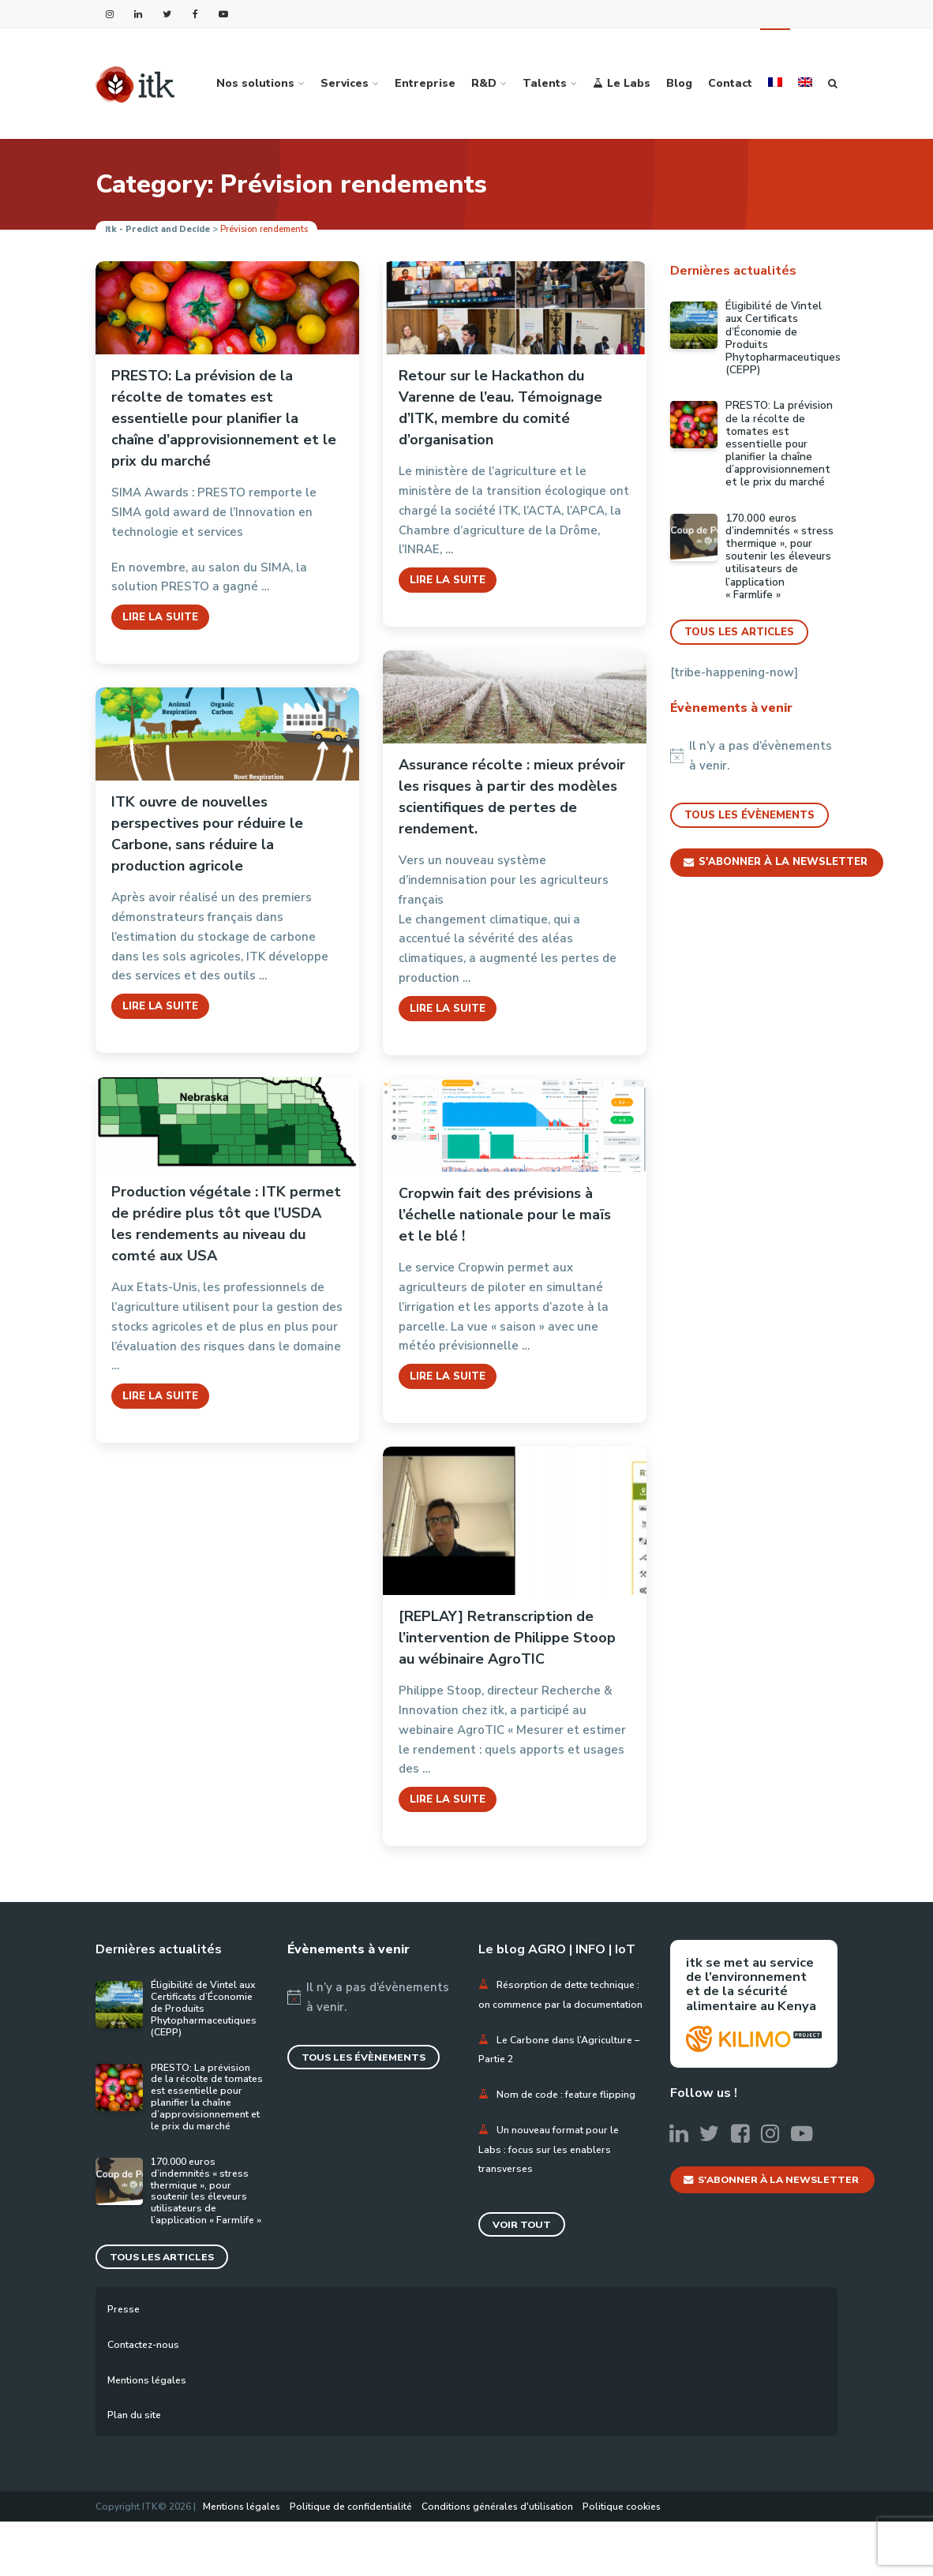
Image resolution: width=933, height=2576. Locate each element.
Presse (124, 2363)
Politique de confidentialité (351, 2561)
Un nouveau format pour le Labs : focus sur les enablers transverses (553, 2188)
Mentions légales (150, 2434)
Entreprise (425, 83)
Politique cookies (622, 2561)
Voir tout (524, 2263)
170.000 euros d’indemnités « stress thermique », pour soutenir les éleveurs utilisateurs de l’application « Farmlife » (779, 556)
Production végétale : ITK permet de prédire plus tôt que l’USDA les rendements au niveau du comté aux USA (226, 1223)
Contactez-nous (148, 2398)
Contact (730, 83)
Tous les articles (739, 631)
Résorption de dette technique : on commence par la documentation (556, 2004)
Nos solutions (255, 83)
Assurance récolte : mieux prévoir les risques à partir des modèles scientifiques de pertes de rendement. (512, 796)
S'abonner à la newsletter (777, 863)
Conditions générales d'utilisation (497, 2561)
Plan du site (137, 2469)
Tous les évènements (749, 815)
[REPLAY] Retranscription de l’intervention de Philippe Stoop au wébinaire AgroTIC (507, 1637)
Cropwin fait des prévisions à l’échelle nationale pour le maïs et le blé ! (505, 1214)
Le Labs (621, 83)
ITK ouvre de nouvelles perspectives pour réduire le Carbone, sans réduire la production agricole (207, 833)
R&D (483, 83)
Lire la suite (160, 616)
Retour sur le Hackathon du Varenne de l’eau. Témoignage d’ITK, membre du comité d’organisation (500, 407)
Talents (545, 83)
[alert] (754, 756)
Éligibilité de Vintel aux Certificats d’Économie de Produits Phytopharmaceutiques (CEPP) (783, 338)
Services (344, 83)
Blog (679, 83)
